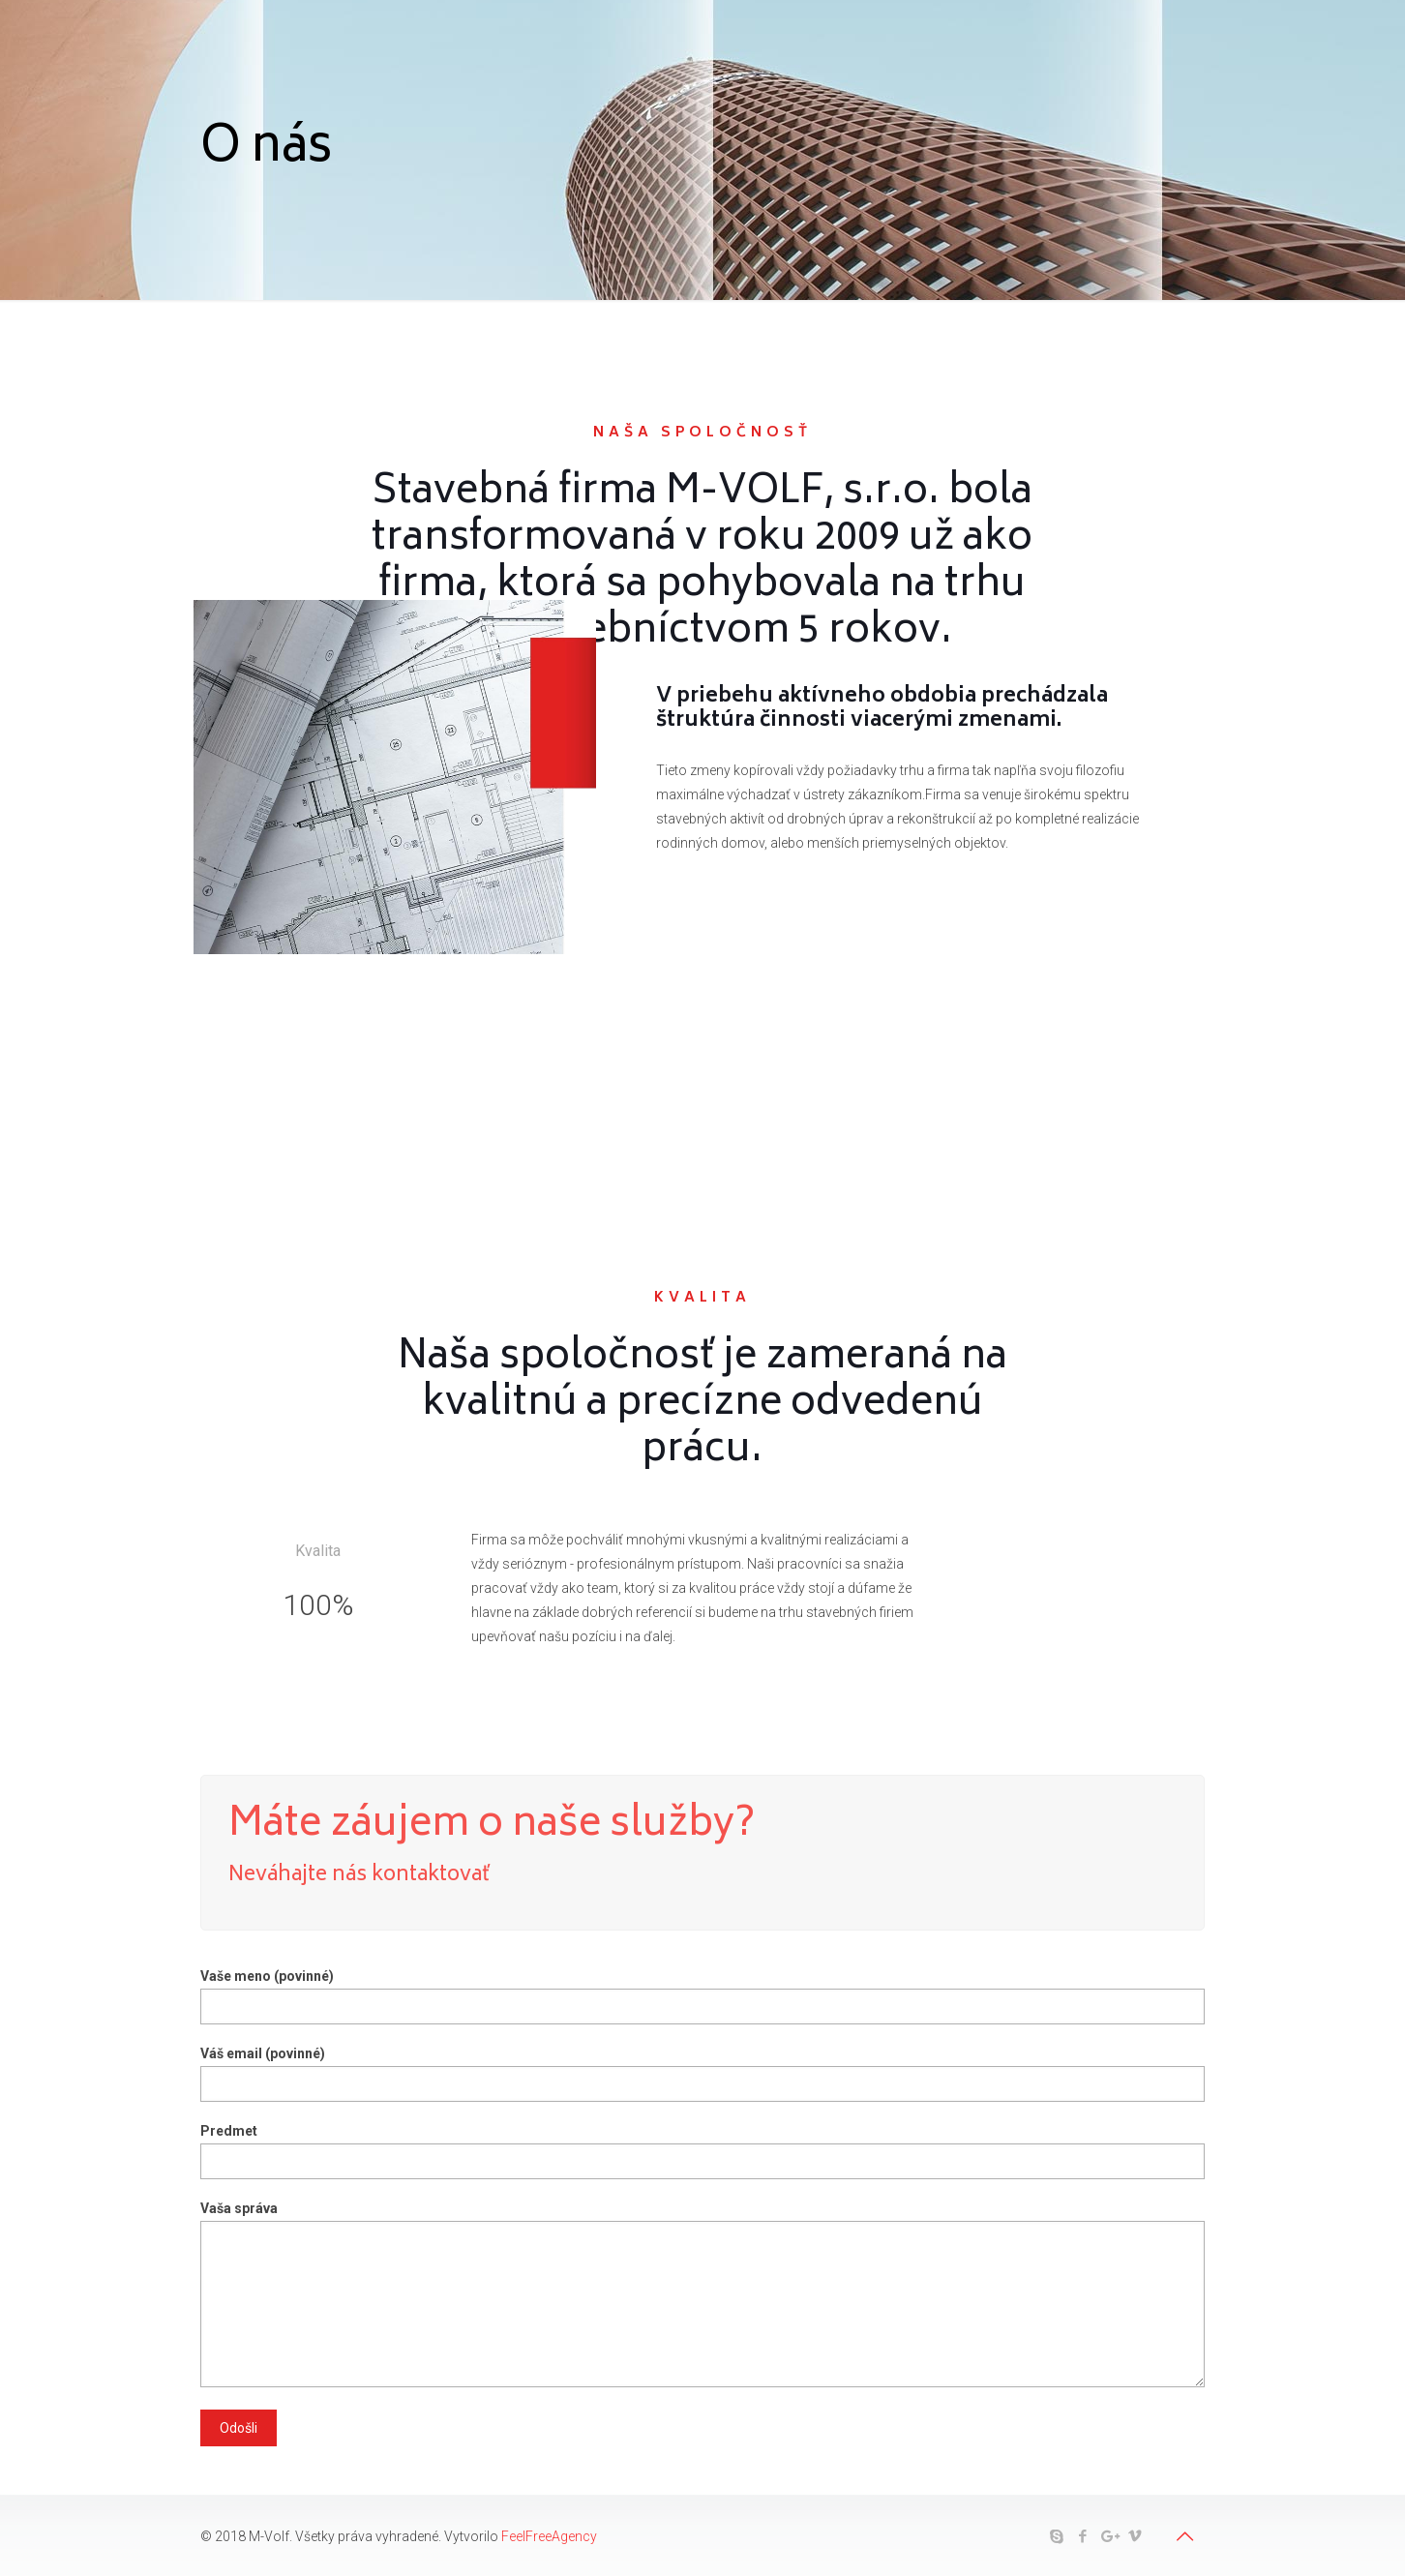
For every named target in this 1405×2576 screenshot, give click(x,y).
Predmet (703, 2151)
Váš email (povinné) (703, 2074)
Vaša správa (703, 2294)
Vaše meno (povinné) (703, 1996)
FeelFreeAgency (549, 2536)
